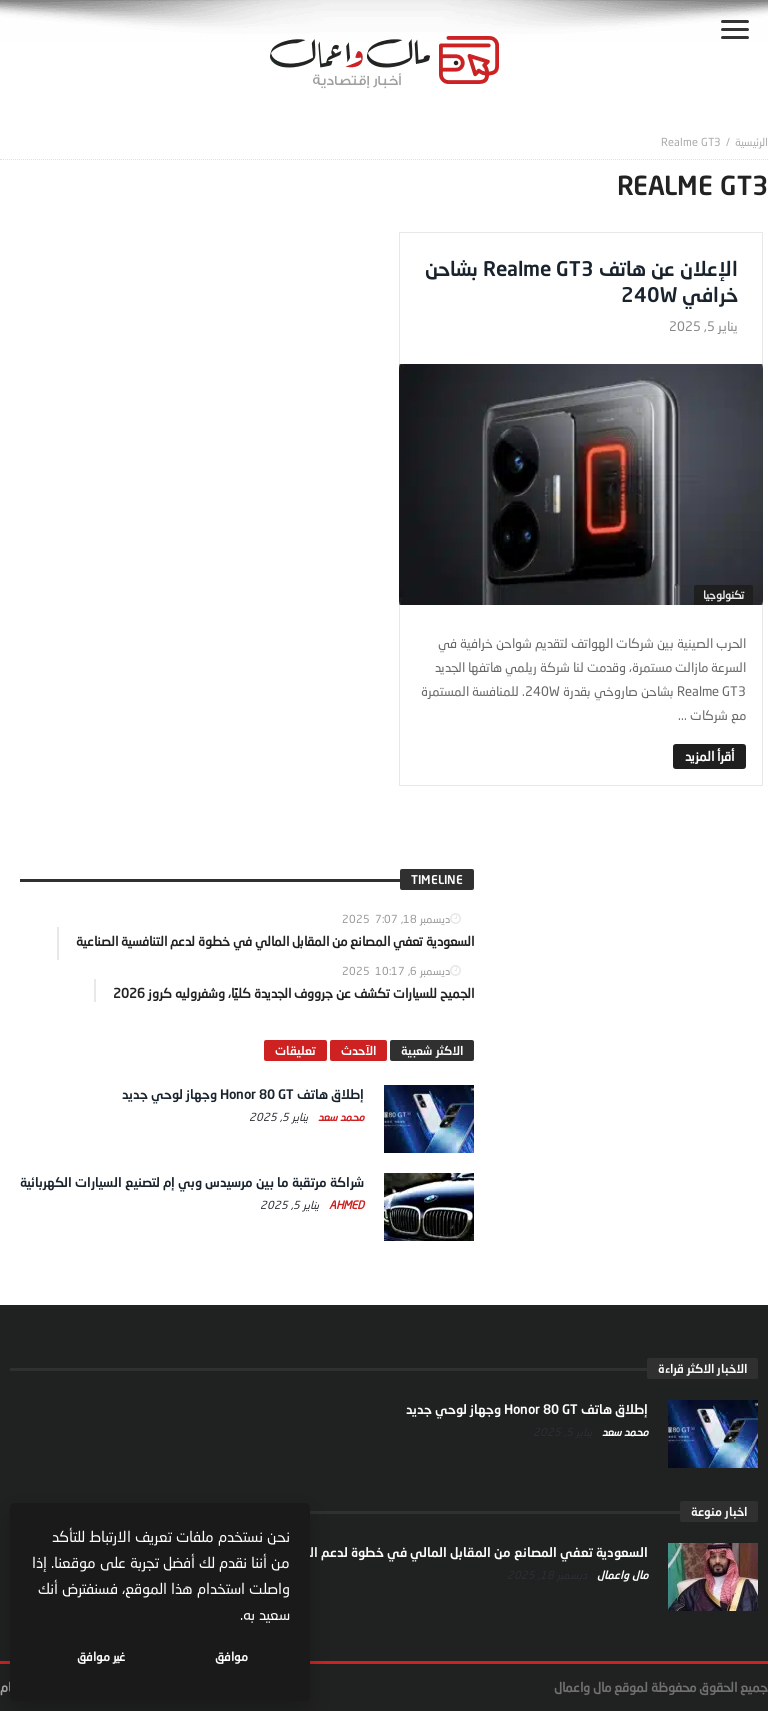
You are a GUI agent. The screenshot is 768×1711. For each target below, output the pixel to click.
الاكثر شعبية (432, 1050)
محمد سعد (339, 1116)
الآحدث (358, 1050)
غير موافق (101, 1656)
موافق (231, 1656)
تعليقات (295, 1050)
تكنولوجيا (723, 594)
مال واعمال (621, 1574)
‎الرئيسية (751, 141)
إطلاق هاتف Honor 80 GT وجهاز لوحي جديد (243, 1094)
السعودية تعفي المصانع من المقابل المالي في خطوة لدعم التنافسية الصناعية (435, 1552)
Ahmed (345, 1204)
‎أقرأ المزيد (709, 756)
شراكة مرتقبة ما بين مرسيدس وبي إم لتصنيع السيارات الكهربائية (192, 1182)
